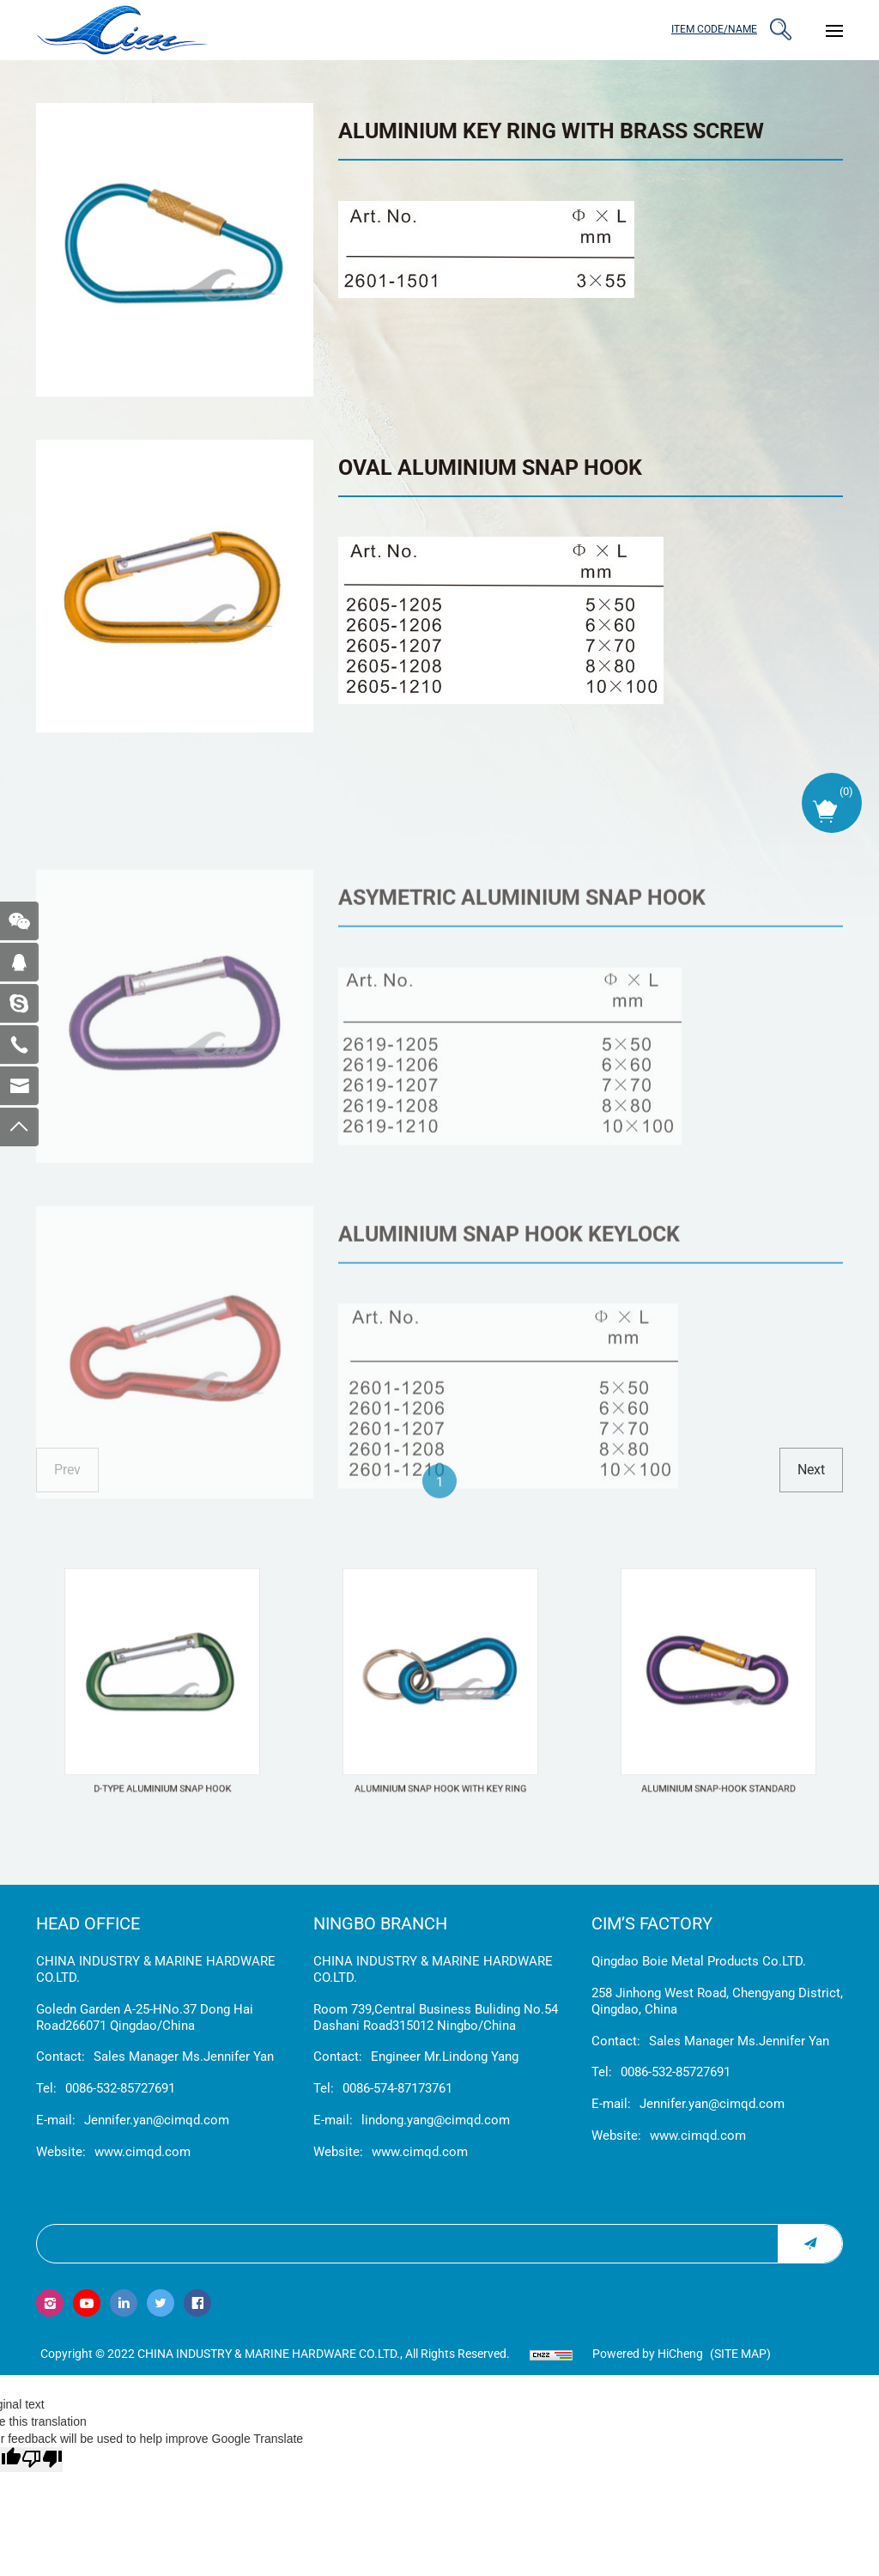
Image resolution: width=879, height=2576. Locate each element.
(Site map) (740, 2353)
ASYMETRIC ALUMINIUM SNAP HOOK (522, 998)
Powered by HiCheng (647, 2353)
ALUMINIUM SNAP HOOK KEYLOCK (509, 1333)
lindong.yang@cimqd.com (435, 2120)
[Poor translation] (42, 2459)
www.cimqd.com (142, 2152)
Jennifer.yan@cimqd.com (156, 2120)
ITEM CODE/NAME (714, 29)
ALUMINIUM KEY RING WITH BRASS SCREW (551, 130)
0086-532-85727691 (120, 2088)
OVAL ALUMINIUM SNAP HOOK (490, 467)
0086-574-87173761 (397, 2088)
